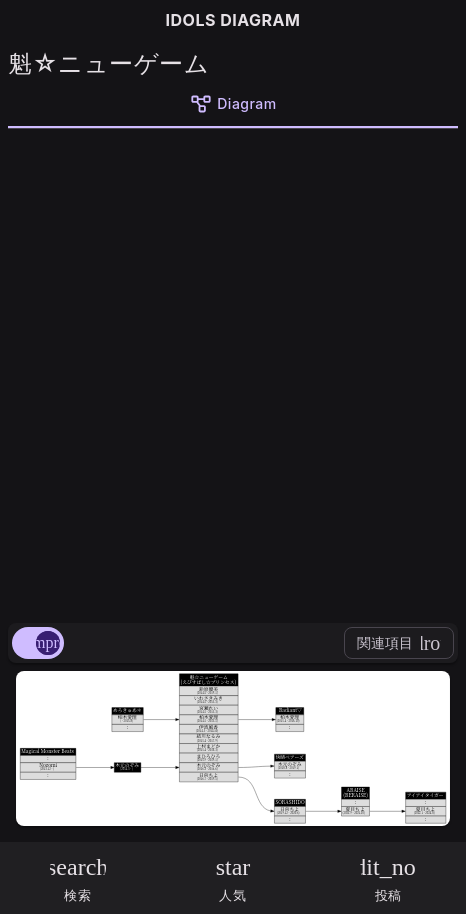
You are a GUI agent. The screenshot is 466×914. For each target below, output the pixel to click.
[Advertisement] (233, 372)
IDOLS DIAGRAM (233, 20)
